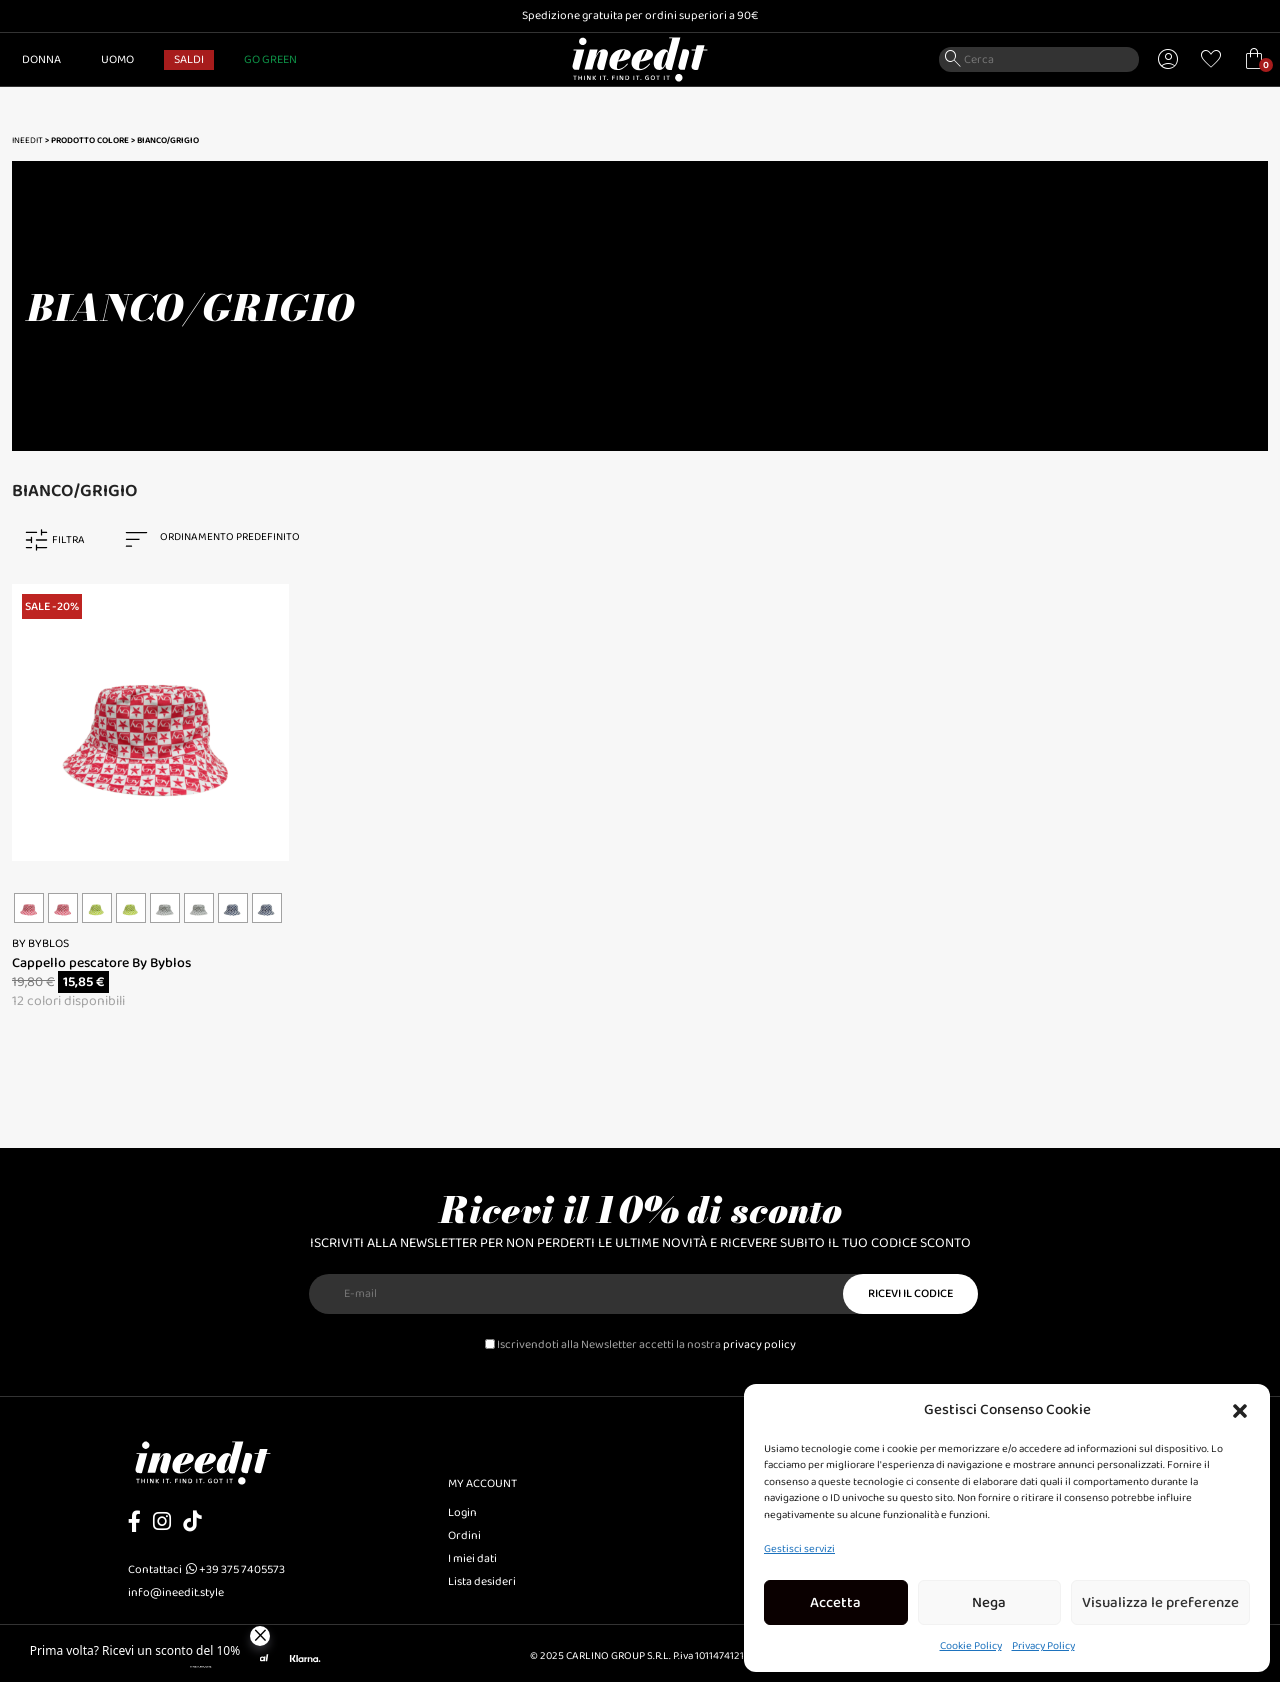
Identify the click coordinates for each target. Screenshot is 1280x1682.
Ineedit (27, 140)
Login (462, 1512)
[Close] (260, 1636)
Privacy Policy (1043, 1646)
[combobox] (222, 540)
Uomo (117, 59)
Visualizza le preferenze (1160, 1603)
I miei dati (472, 1558)
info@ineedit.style (176, 1592)
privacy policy (759, 1344)
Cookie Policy (971, 1646)
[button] (1240, 1410)
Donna (41, 59)
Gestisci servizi (799, 1549)
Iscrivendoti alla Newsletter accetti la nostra (640, 1344)
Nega (989, 1603)
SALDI (189, 59)
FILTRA (68, 540)
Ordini (464, 1535)
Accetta (835, 1603)
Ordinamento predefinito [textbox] (230, 537)
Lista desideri (482, 1581)
